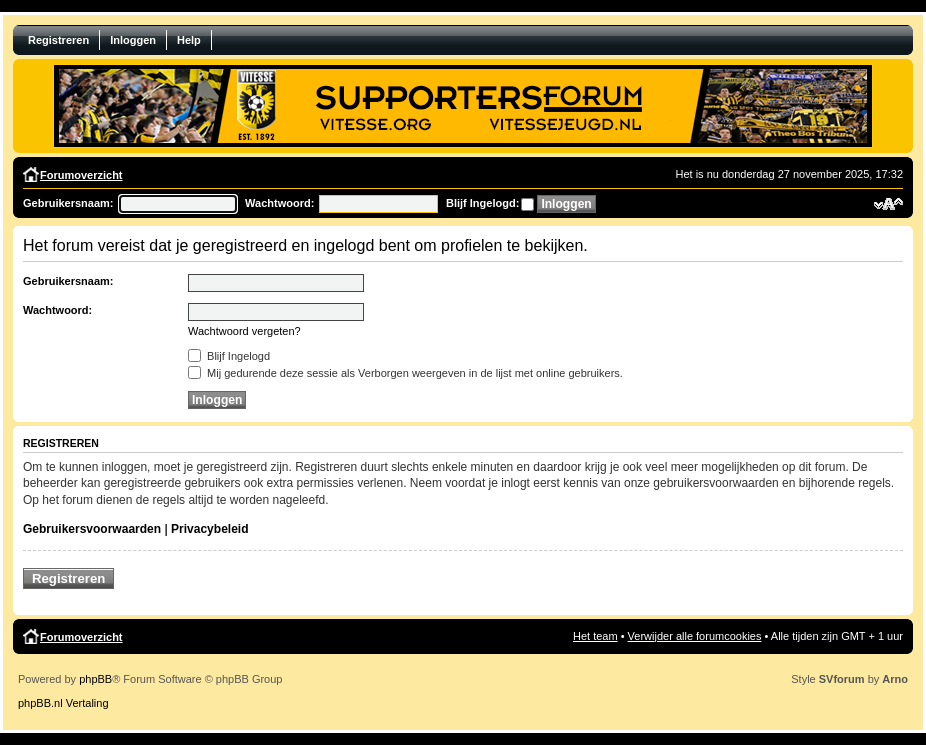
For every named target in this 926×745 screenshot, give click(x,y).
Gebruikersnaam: (68, 203)
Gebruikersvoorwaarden (92, 529)
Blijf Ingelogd (229, 356)
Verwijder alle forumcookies (695, 636)
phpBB (95, 679)
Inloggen (133, 40)
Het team (595, 636)
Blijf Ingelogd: (482, 203)
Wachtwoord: (279, 203)
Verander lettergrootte (888, 204)
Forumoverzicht (81, 175)
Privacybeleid (209, 529)
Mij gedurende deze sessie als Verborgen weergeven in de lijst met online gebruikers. (405, 373)
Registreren (58, 40)
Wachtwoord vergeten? (244, 331)
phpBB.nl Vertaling (63, 703)
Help (189, 40)
